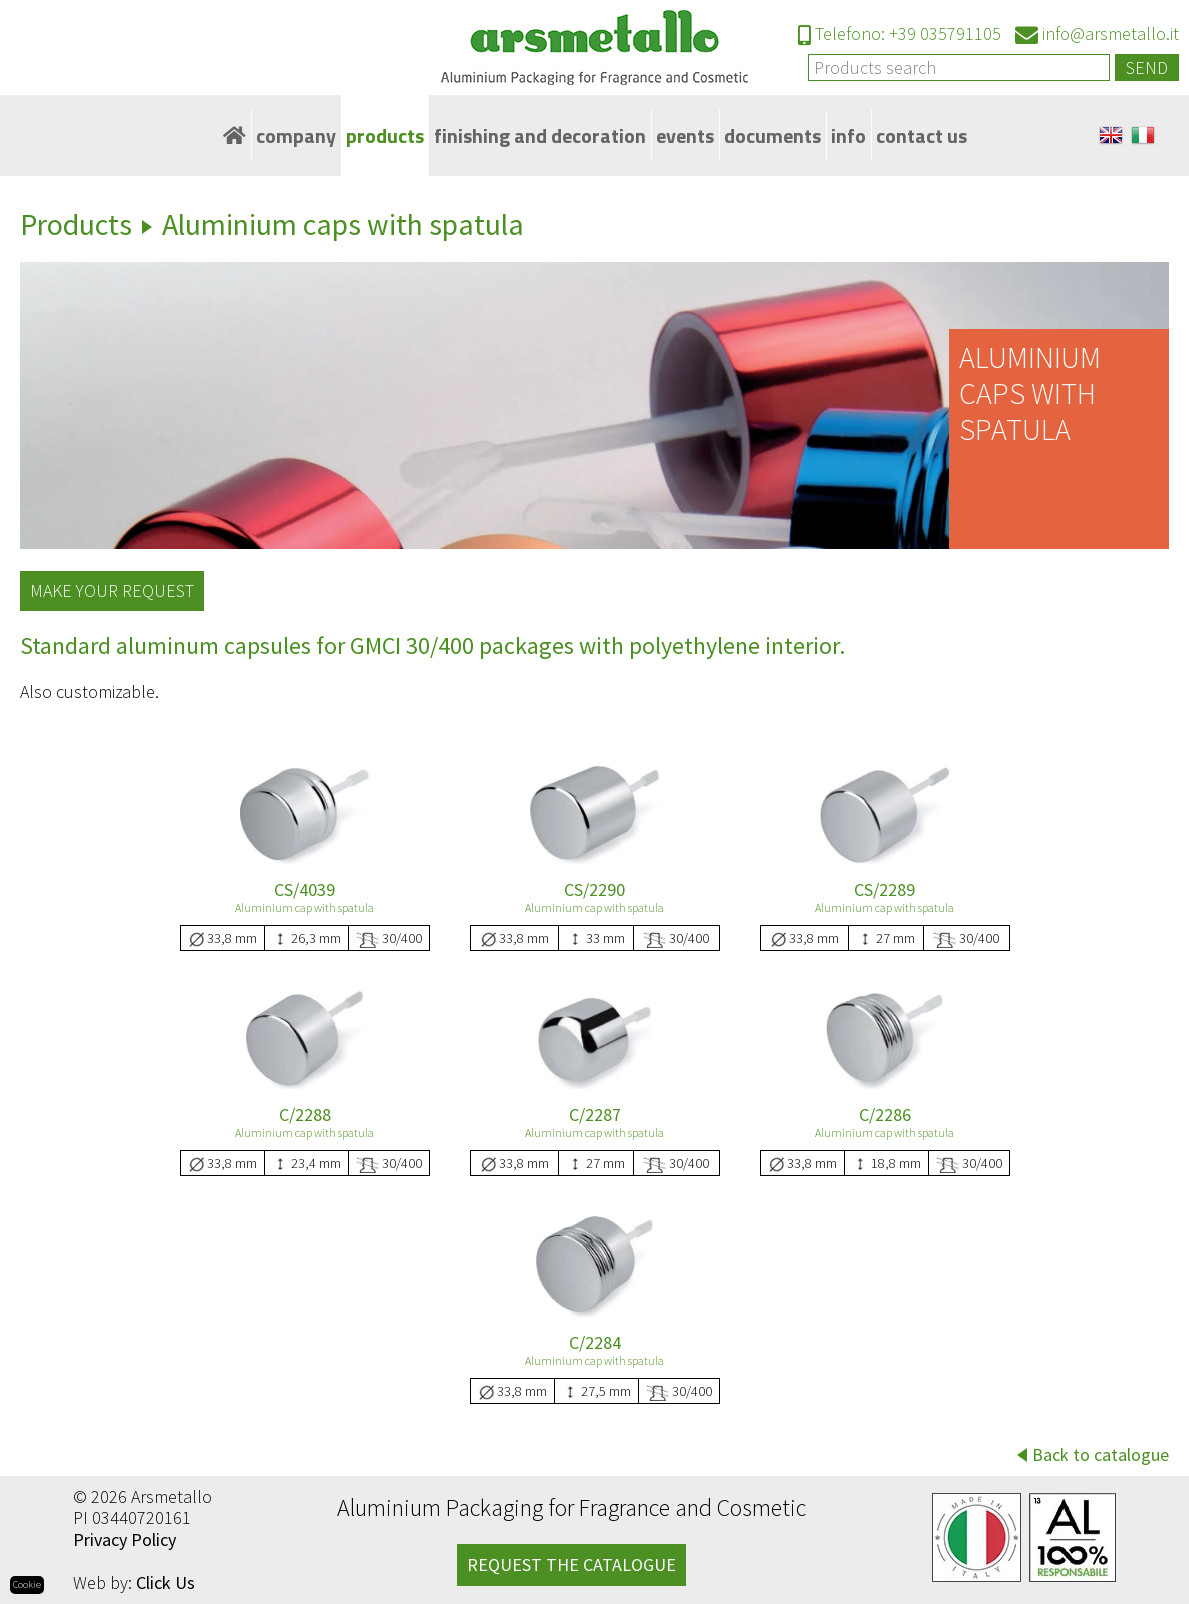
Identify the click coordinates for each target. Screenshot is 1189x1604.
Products (385, 135)
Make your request (112, 590)
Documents (772, 135)
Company (296, 135)
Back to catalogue (1100, 1454)
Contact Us (921, 135)
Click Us (165, 1582)
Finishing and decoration (540, 135)
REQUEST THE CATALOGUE (571, 1564)
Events (685, 135)
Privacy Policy (124, 1539)
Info (848, 135)
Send (1147, 67)
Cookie (27, 1584)
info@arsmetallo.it (1097, 33)
